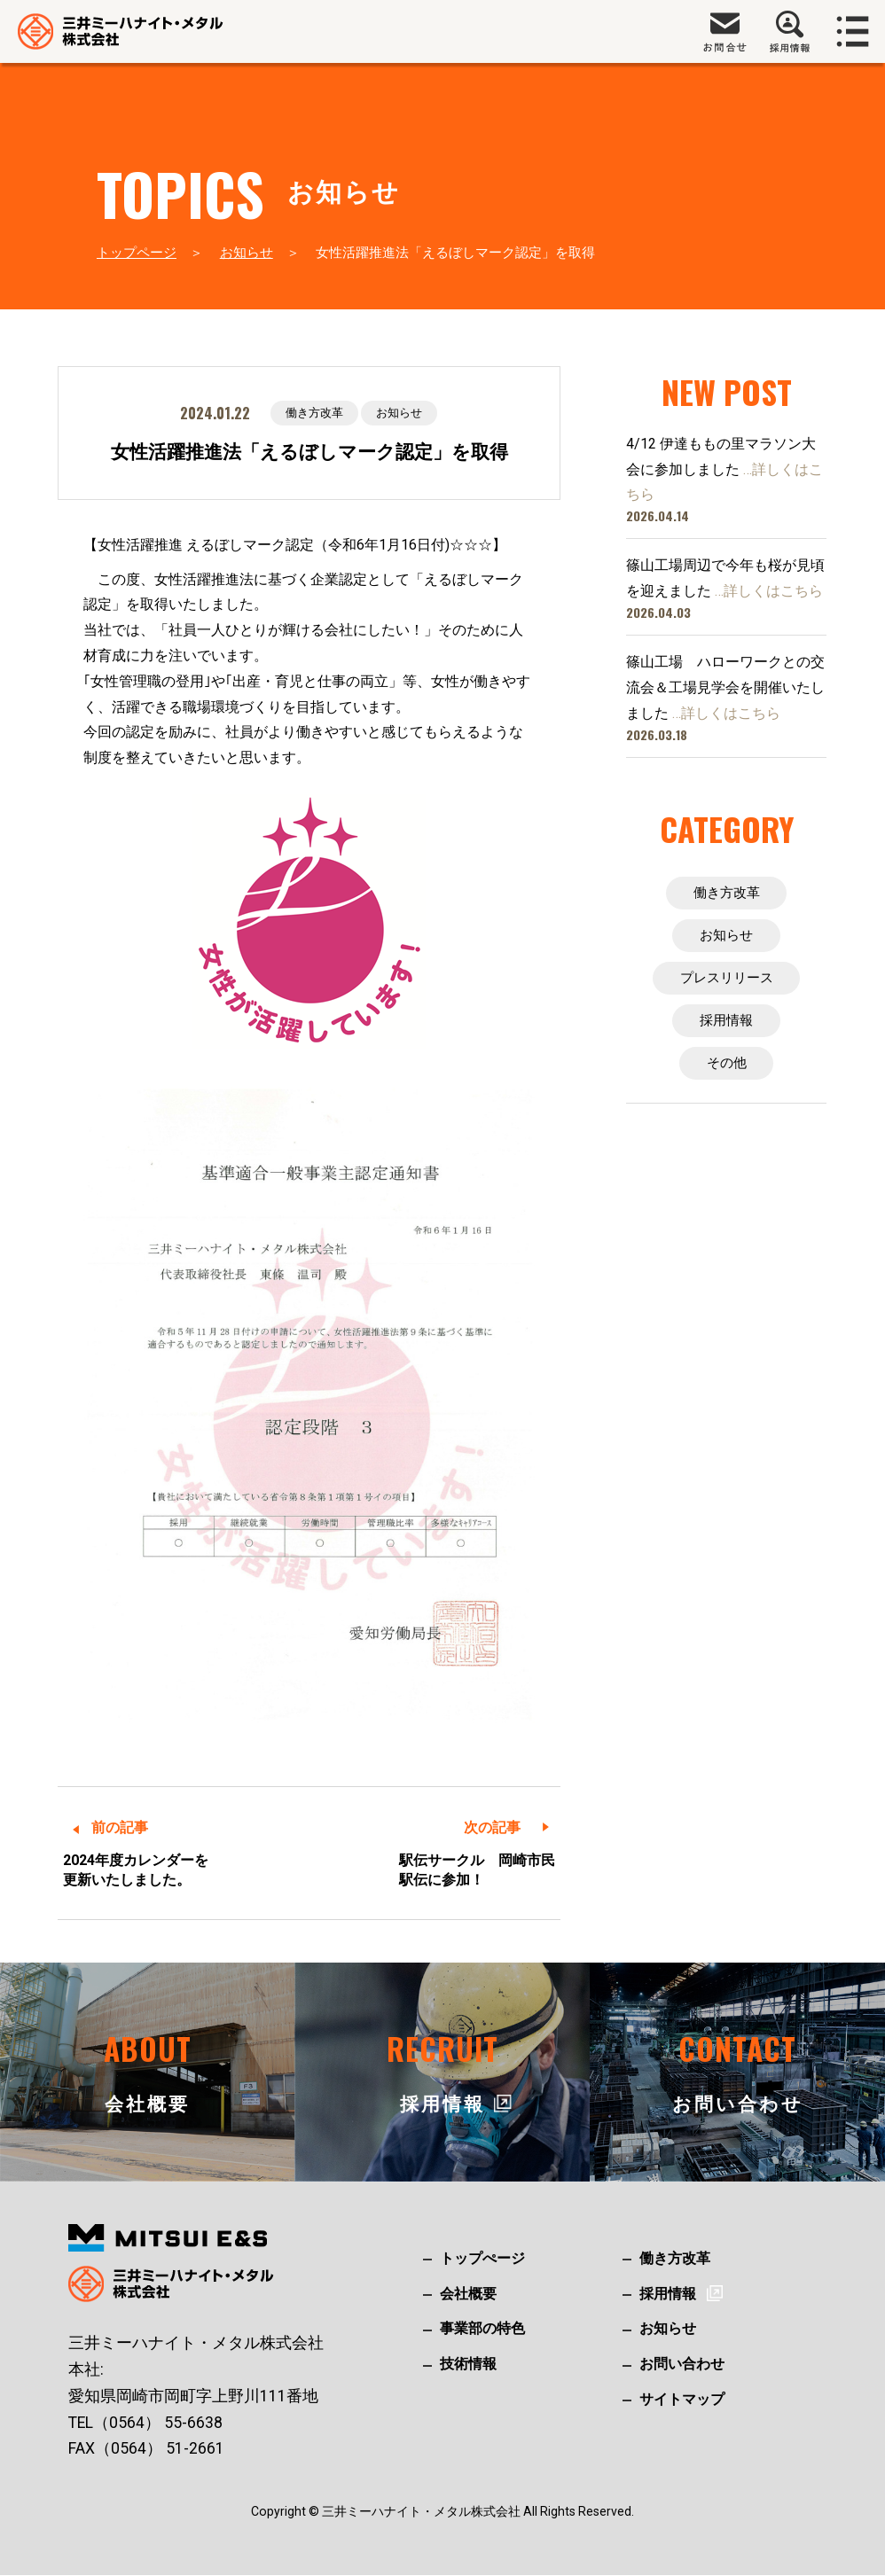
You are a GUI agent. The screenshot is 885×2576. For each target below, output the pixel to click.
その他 (726, 1068)
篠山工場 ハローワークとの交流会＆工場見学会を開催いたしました (725, 687)
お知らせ (246, 253)
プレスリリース (726, 980)
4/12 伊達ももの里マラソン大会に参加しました (724, 469)
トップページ (136, 253)
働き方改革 (312, 413)
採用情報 (726, 1025)
